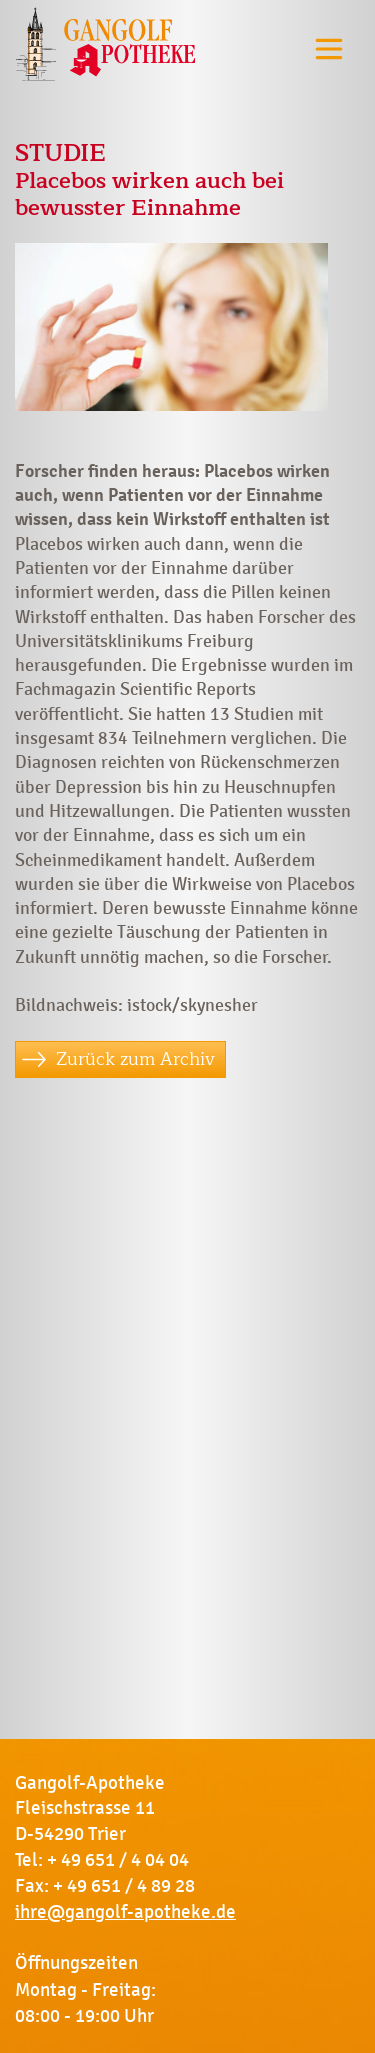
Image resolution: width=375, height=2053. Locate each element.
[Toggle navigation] (329, 48)
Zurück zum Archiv (135, 1059)
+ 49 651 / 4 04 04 (118, 1860)
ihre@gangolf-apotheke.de (125, 1912)
